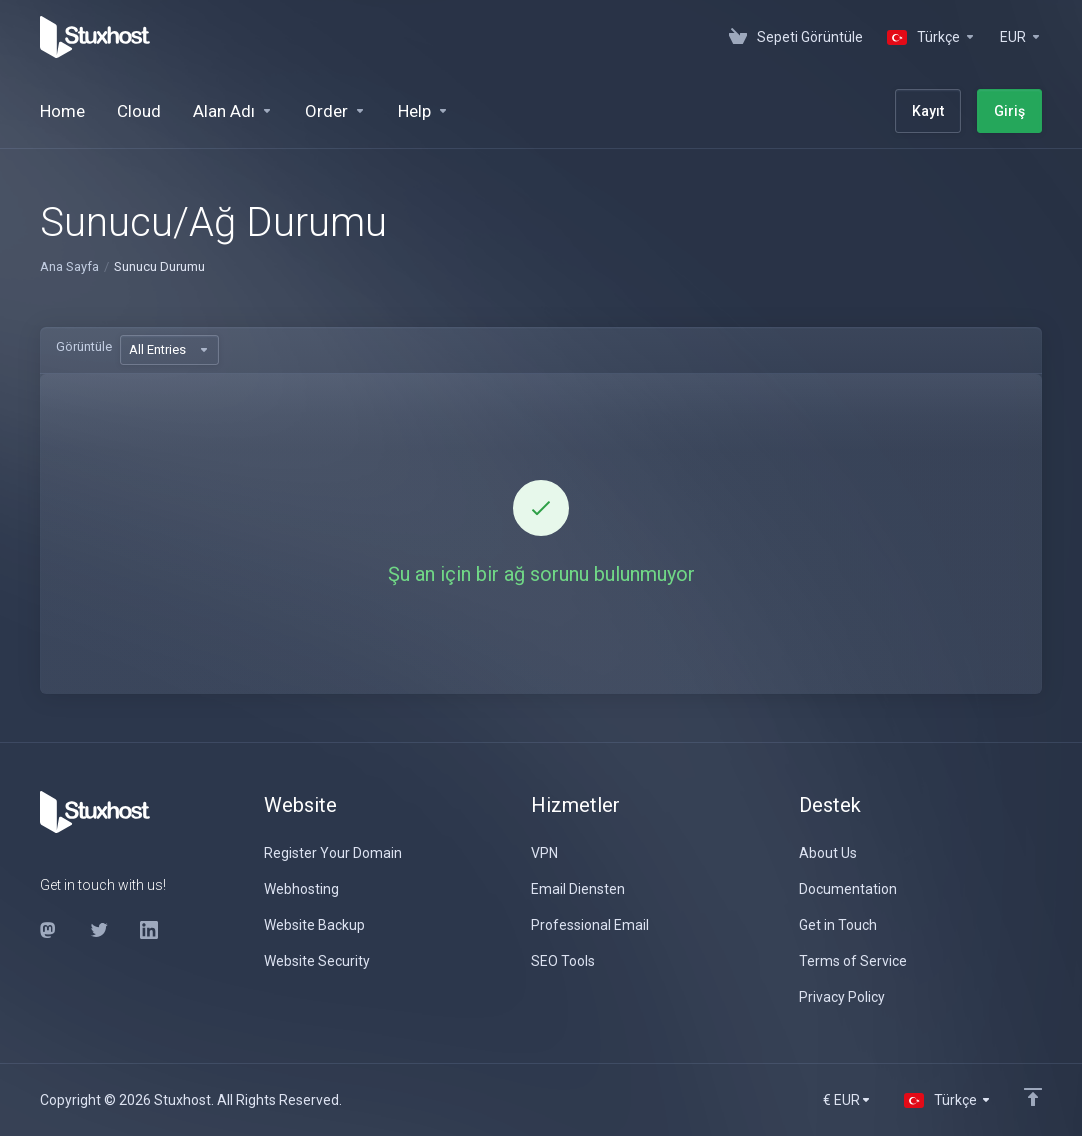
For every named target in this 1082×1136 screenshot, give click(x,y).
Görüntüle (84, 346)
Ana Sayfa (69, 266)
